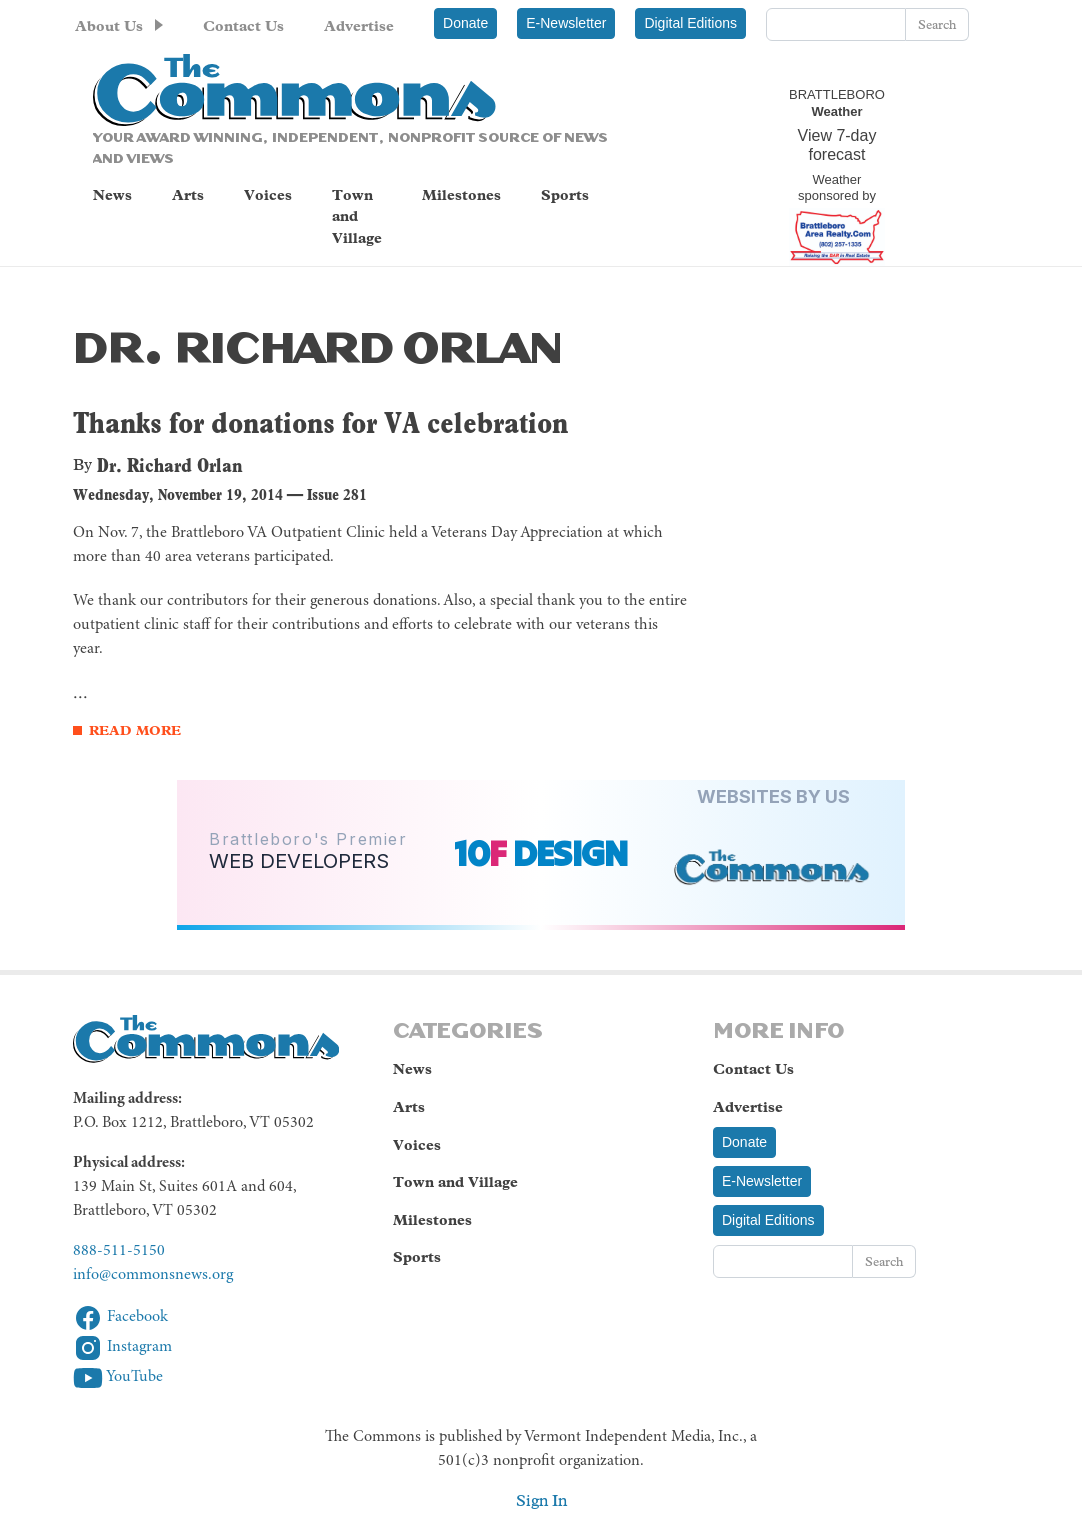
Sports (565, 195)
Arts (188, 195)
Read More (135, 730)
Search (937, 24)
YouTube (118, 1377)
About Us (109, 26)
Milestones (461, 195)
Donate (465, 23)
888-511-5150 (119, 1251)
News (112, 195)
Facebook (120, 1317)
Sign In (541, 1500)
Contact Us (243, 26)
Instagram (122, 1347)
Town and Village (357, 216)
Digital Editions (690, 23)
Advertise (359, 26)
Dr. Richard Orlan (170, 465)
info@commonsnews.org (153, 1275)
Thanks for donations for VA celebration (320, 422)
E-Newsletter (566, 23)
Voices (268, 195)
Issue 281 (337, 494)
